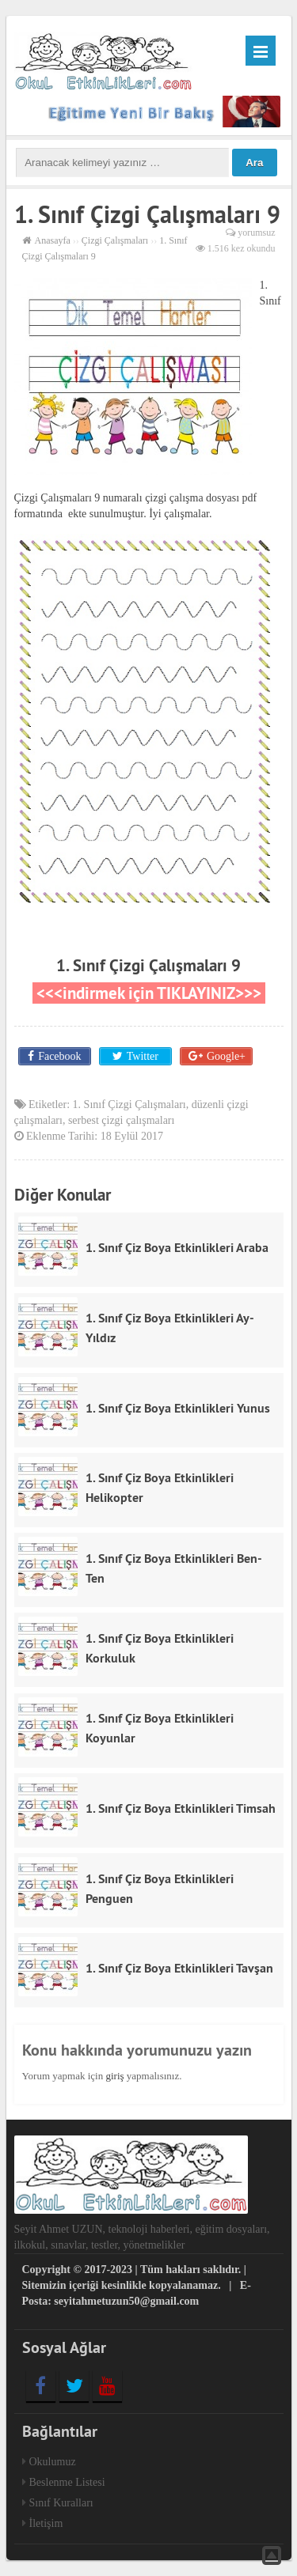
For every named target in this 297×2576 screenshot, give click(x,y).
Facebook (59, 1056)
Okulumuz (52, 2462)
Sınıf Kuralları (61, 2503)
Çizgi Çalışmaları (115, 240)
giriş (114, 2076)
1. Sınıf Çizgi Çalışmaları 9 (148, 965)
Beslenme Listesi (67, 2482)
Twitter (142, 1056)
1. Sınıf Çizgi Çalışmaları (129, 1104)
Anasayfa (52, 240)
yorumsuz (256, 232)
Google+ (226, 1056)
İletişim (46, 2523)
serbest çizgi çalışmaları (121, 1120)
